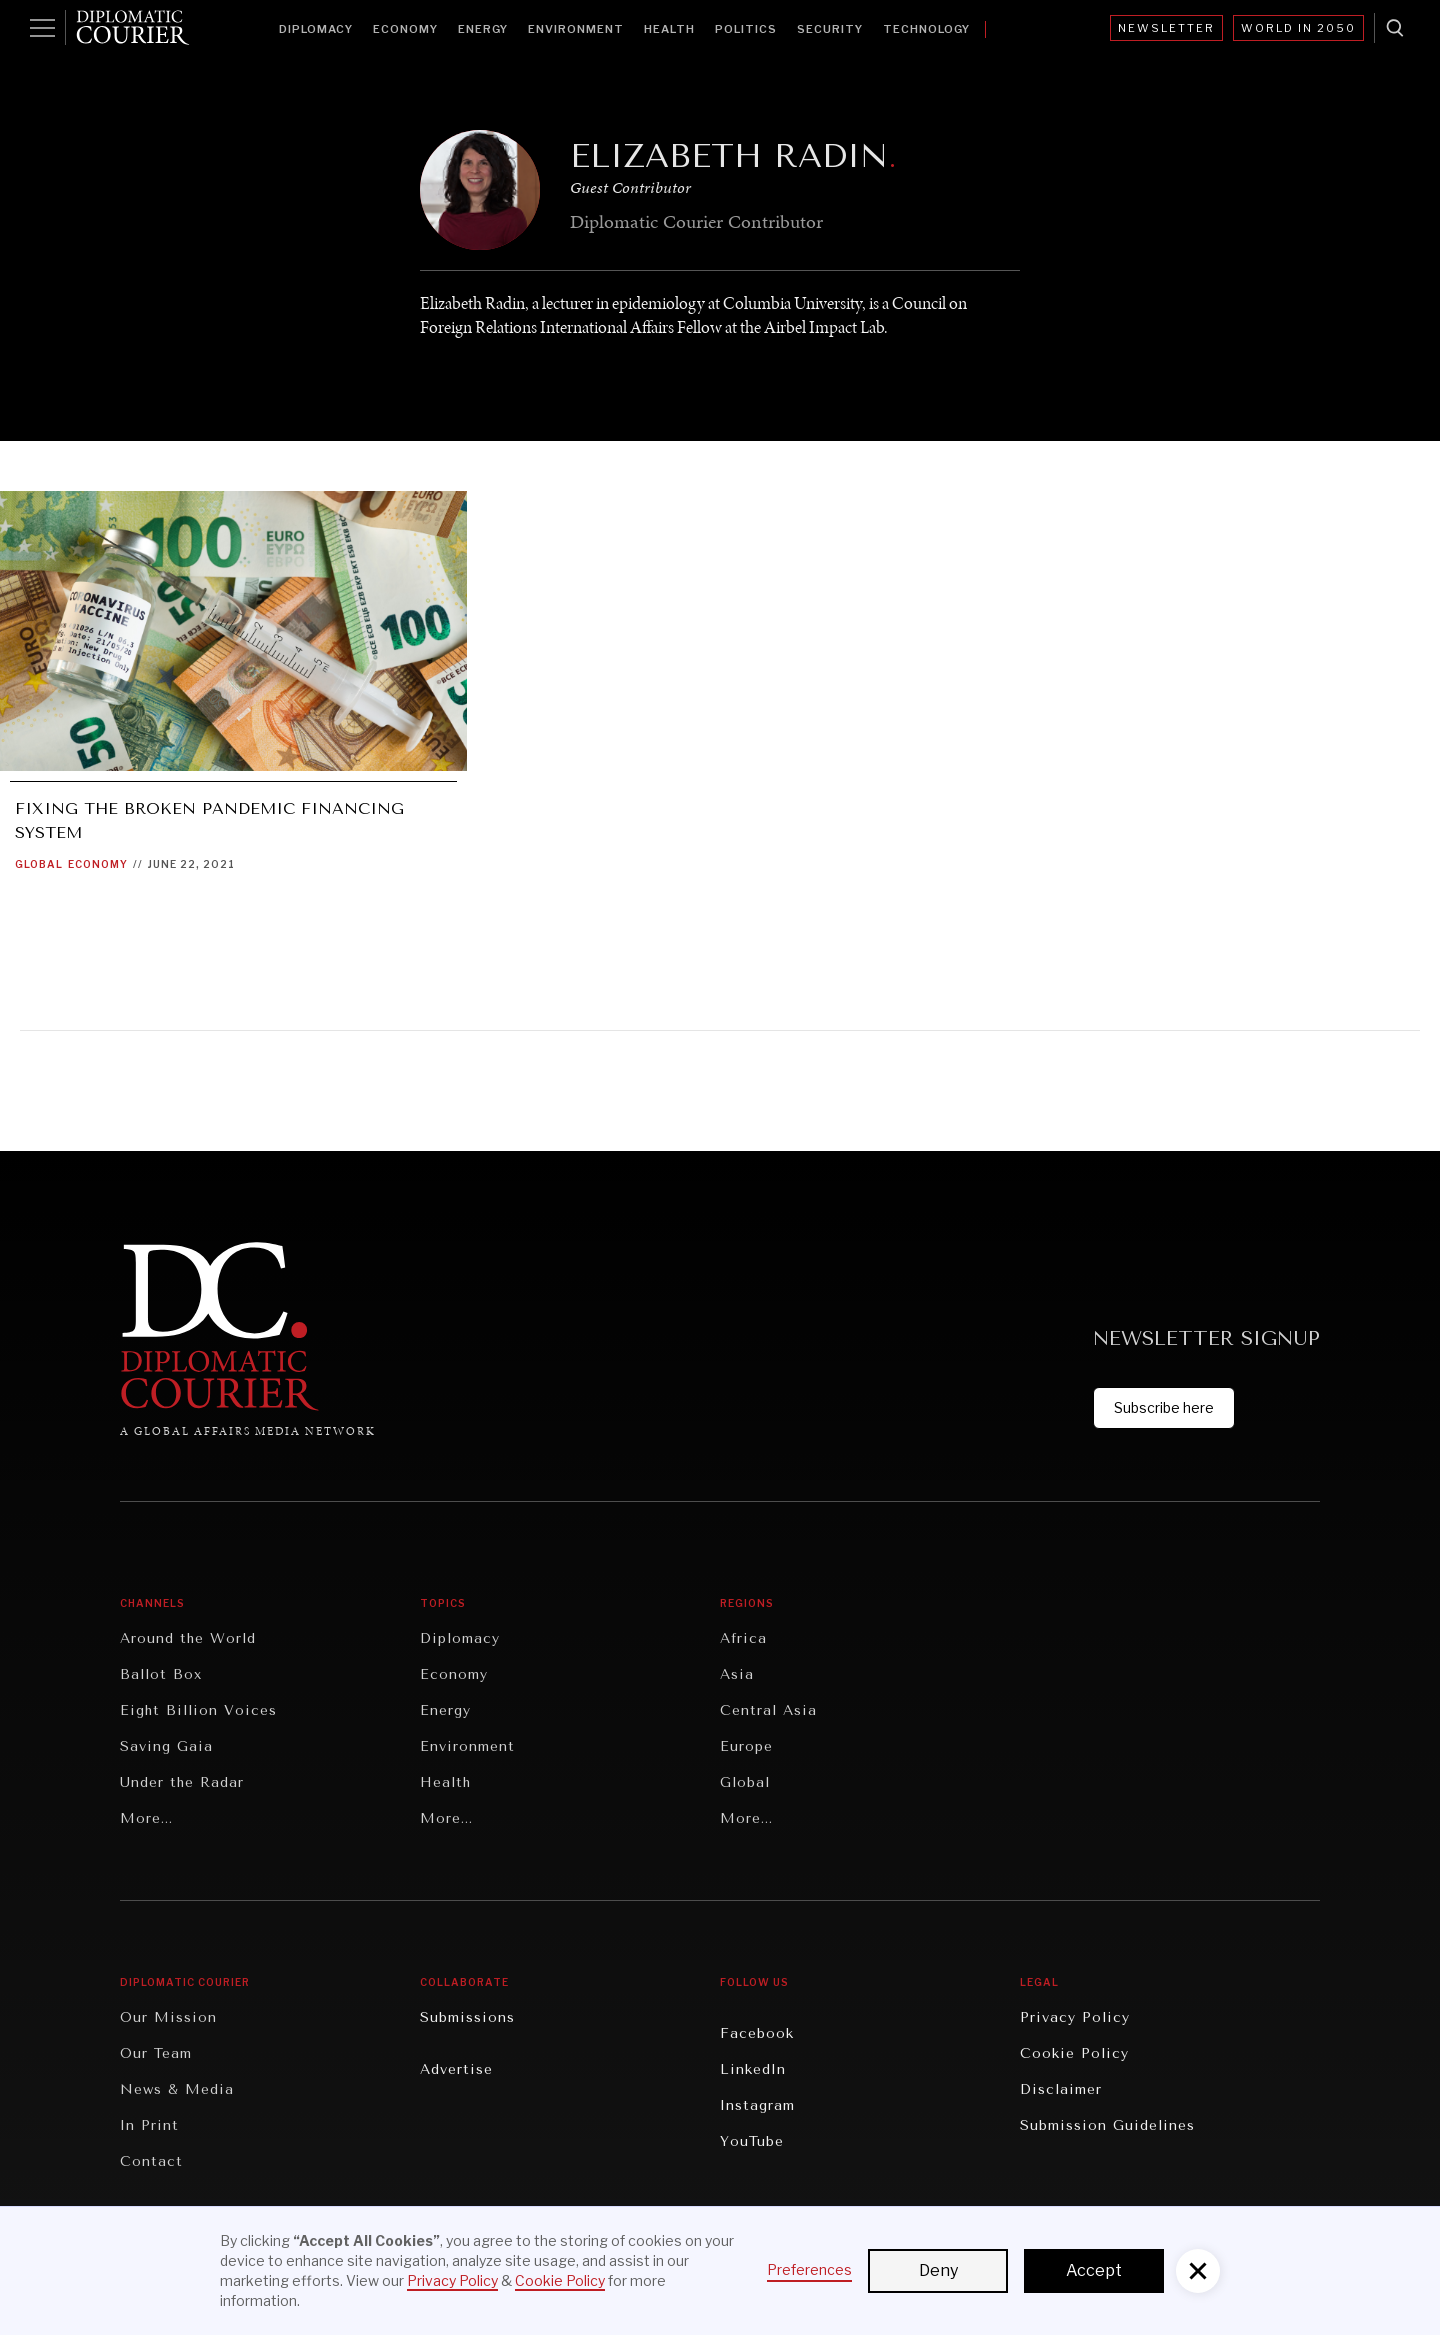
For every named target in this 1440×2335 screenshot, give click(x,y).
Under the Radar (182, 1782)
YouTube (752, 2141)
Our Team (156, 2053)
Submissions (467, 2017)
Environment (576, 29)
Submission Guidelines (1107, 2125)
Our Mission (168, 2017)
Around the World (188, 1638)
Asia (737, 1674)
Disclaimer (1061, 2089)
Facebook (757, 2033)
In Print (149, 2125)
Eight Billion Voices (198, 1710)
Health (669, 29)
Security (830, 29)
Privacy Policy (1075, 2017)
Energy (483, 29)
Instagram (757, 2105)
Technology (926, 29)
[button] (1198, 2271)
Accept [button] (1094, 2270)
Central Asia (768, 1710)
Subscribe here (1164, 1407)
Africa (743, 1638)
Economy (405, 29)
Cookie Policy (1074, 2053)
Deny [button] (938, 2270)
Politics (746, 29)
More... (146, 1818)
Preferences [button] (809, 2269)
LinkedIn (753, 2069)
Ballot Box (161, 1674)
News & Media (177, 2089)
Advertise (456, 2069)
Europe (746, 1746)
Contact (151, 2161)
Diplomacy (316, 29)
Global (39, 864)
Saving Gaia (166, 1746)
